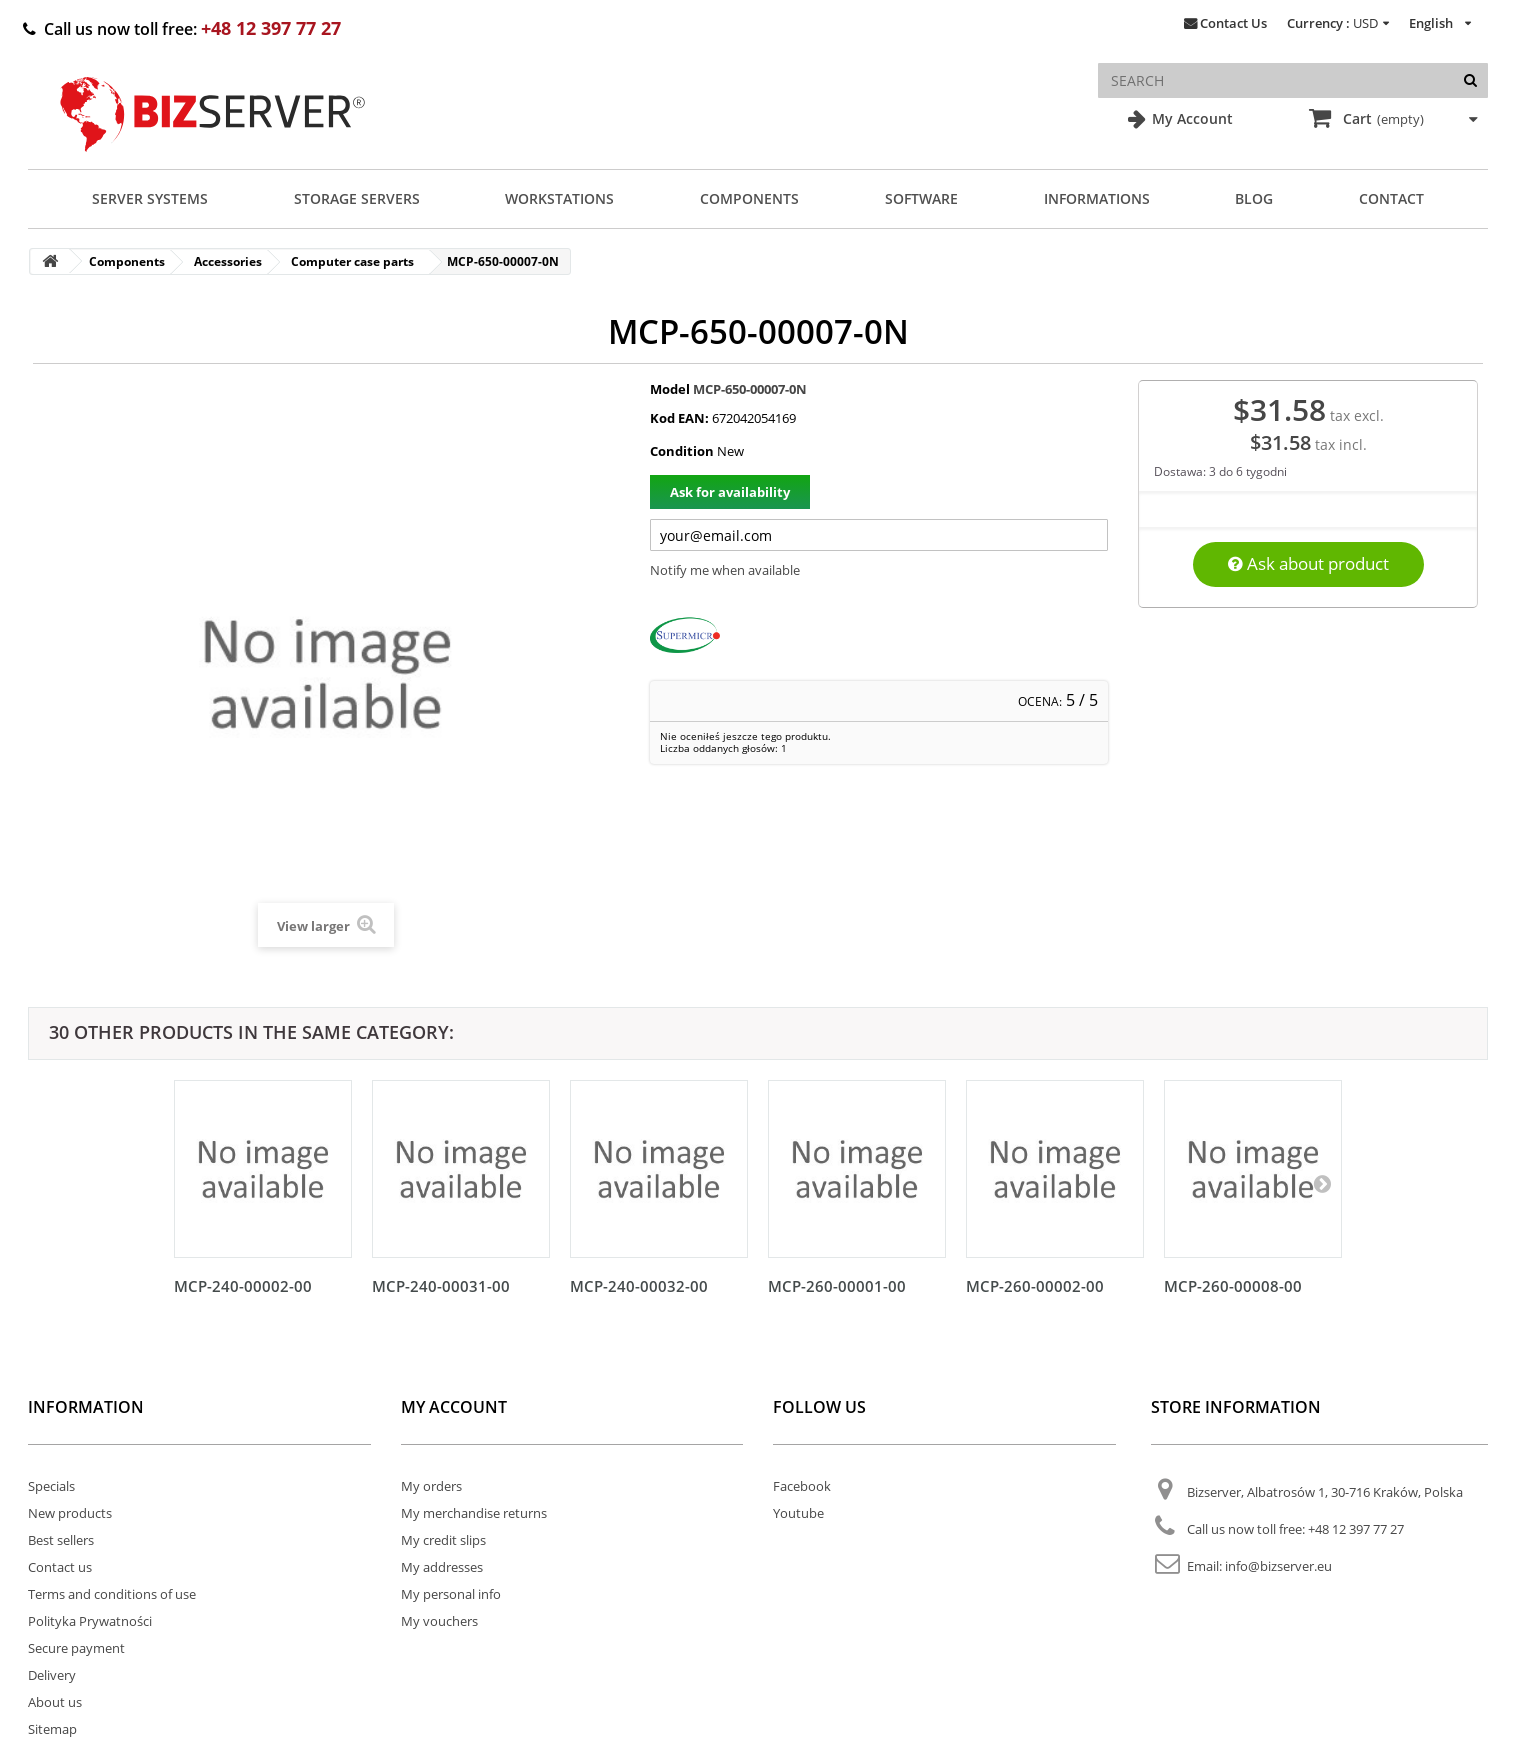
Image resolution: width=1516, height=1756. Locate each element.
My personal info (451, 1594)
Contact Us (1233, 23)
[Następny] (1322, 1183)
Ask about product (1308, 563)
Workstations (559, 198)
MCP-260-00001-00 (837, 1286)
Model (670, 389)
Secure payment (76, 1648)
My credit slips (443, 1540)
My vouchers (439, 1621)
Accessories (228, 261)
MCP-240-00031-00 (441, 1286)
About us (55, 1702)
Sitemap (52, 1729)
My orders (431, 1486)
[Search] (1470, 80)
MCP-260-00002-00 (1035, 1286)
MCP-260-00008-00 (1233, 1286)
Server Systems (150, 198)
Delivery (52, 1675)
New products (70, 1513)
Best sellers (61, 1540)
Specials (51, 1486)
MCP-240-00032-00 (639, 1286)
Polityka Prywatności (90, 1621)
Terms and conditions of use (112, 1594)
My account (454, 1407)
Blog (1254, 198)
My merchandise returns (474, 1513)
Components (749, 198)
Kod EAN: (679, 418)
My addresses (442, 1567)
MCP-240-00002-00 (243, 1286)
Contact (1391, 198)
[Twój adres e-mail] (879, 535)
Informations (1097, 198)
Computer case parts (352, 261)
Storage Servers (357, 198)
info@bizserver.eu (1278, 1566)
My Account (1190, 118)
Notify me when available (725, 570)
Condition (682, 451)
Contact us (60, 1567)
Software (921, 198)
